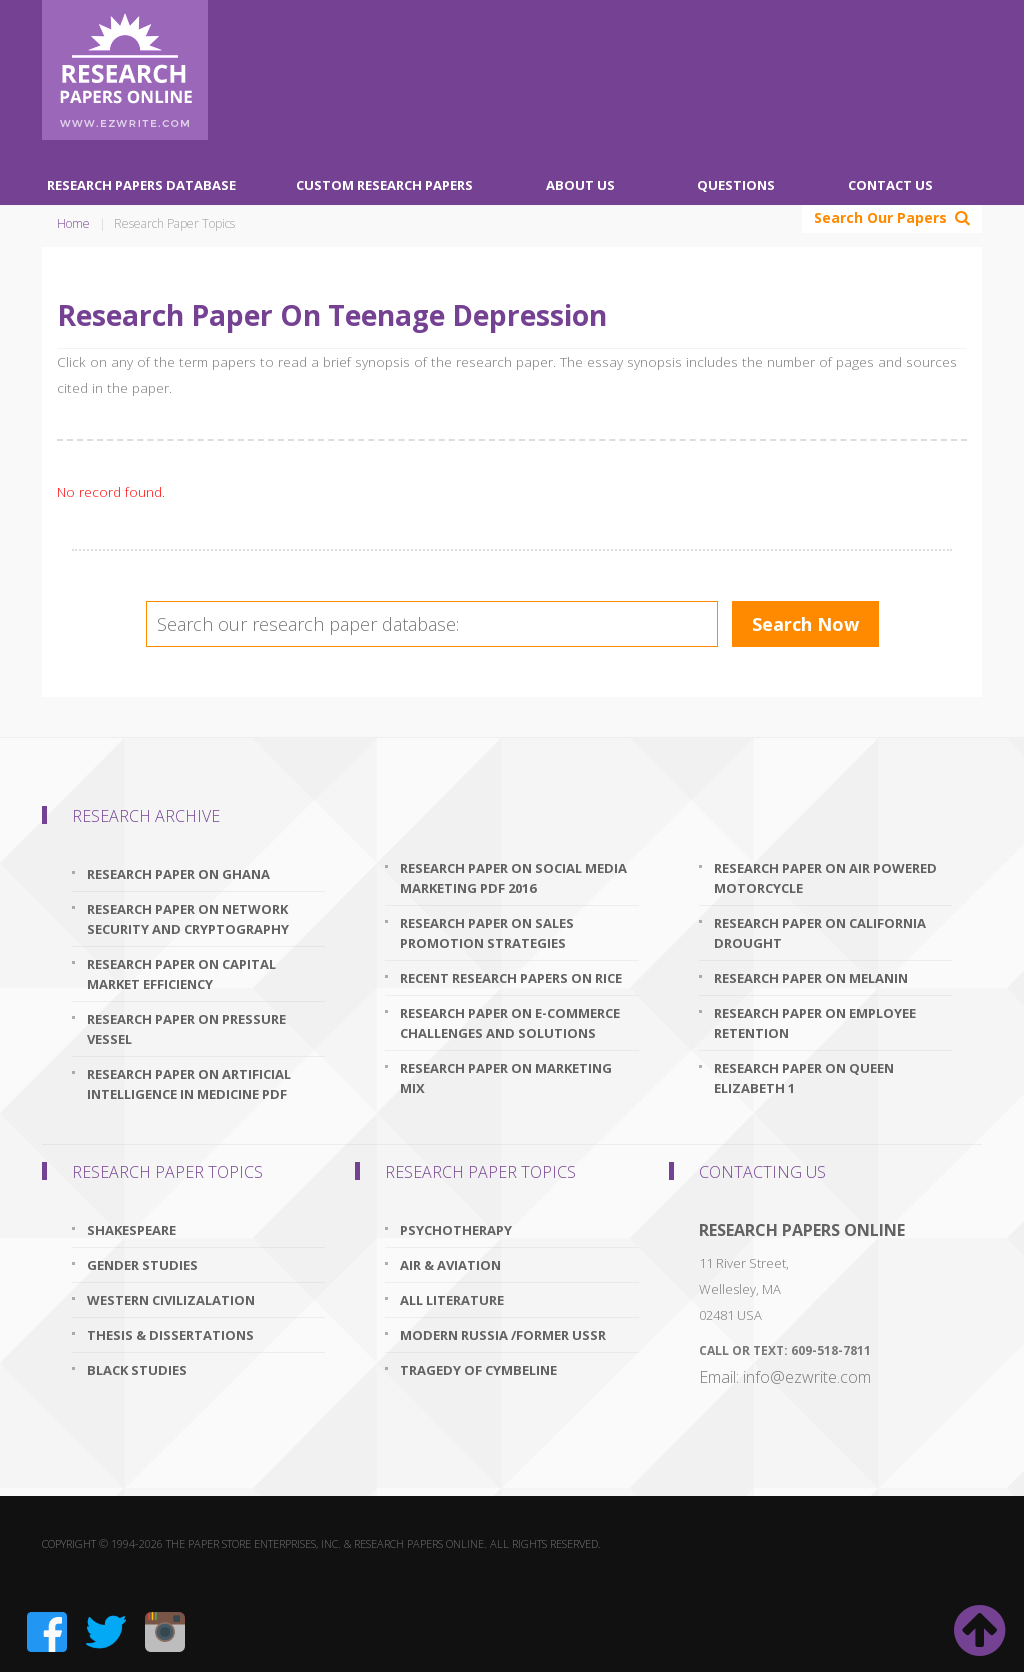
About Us (580, 185)
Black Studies (137, 1370)
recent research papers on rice (511, 978)
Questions (736, 185)
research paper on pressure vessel (186, 1029)
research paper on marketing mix (506, 1078)
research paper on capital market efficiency (181, 974)
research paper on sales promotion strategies (487, 933)
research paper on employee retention (815, 1023)
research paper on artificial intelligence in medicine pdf (189, 1084)
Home (73, 223)
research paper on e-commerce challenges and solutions (510, 1023)
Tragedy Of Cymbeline (478, 1370)
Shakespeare (131, 1230)
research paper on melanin (811, 978)
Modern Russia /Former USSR (503, 1335)
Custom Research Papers (384, 185)
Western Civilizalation (171, 1300)
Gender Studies (142, 1265)
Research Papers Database (141, 185)
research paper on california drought (820, 933)
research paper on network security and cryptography (188, 919)
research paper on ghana (178, 874)
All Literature (452, 1300)
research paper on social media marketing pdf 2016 (513, 878)
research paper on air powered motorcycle (825, 878)
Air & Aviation (450, 1265)
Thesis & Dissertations (170, 1335)
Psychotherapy (456, 1230)
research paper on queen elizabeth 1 (804, 1078)
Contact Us (890, 185)
